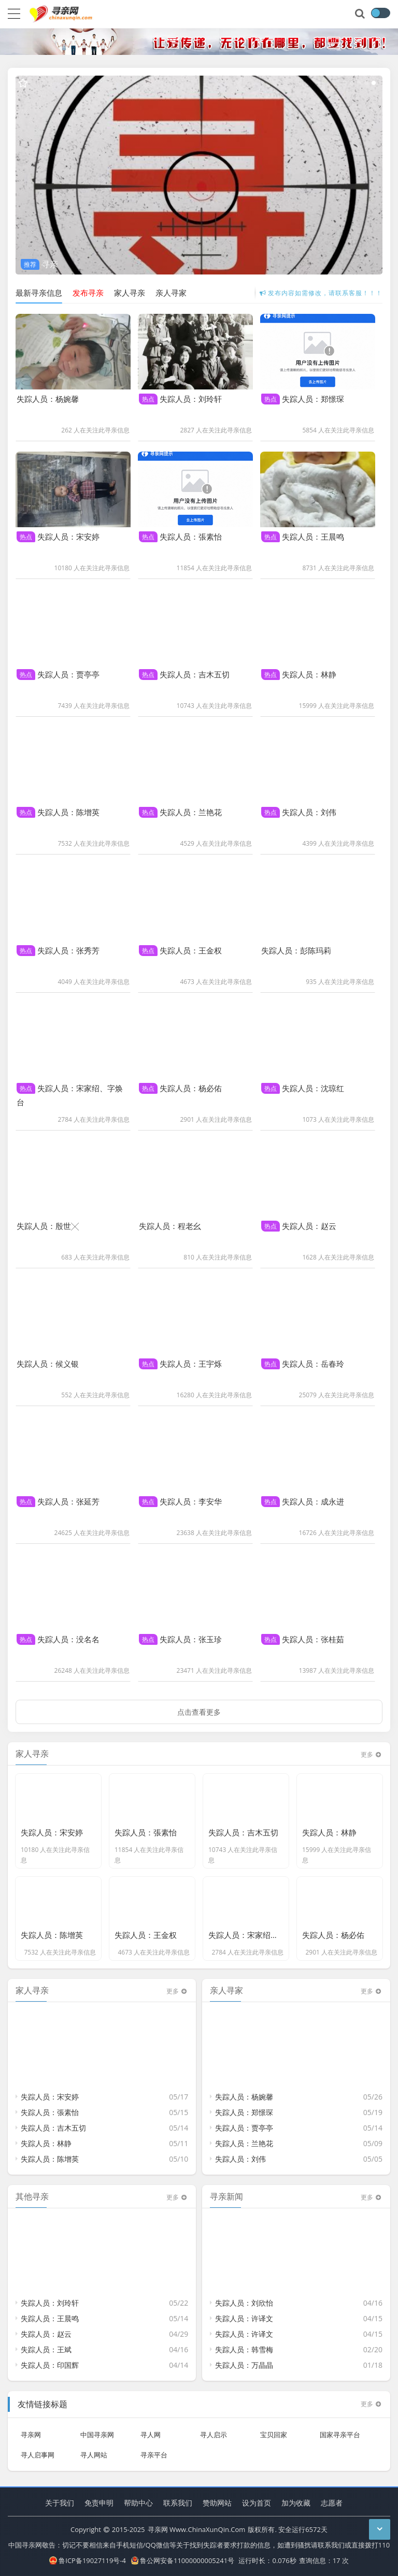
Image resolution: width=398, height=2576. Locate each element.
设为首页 (256, 2503)
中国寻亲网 (97, 2428)
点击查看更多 (199, 1705)
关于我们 (59, 2503)
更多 (371, 2397)
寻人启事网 (37, 2448)
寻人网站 (93, 2448)
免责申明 (98, 2503)
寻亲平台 (153, 2448)
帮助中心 (138, 2503)
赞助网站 (217, 2503)
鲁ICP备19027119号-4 (87, 2560)
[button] (345, 83)
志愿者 (332, 2503)
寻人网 (150, 2428)
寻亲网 (31, 2428)
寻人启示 (213, 2428)
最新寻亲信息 (39, 292)
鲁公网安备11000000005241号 (182, 2560)
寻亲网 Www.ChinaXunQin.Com (197, 2529)
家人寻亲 (129, 292)
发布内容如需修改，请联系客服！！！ (321, 292)
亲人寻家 (171, 292)
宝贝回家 (273, 2428)
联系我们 (177, 2503)
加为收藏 (295, 2503)
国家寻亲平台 (340, 2428)
